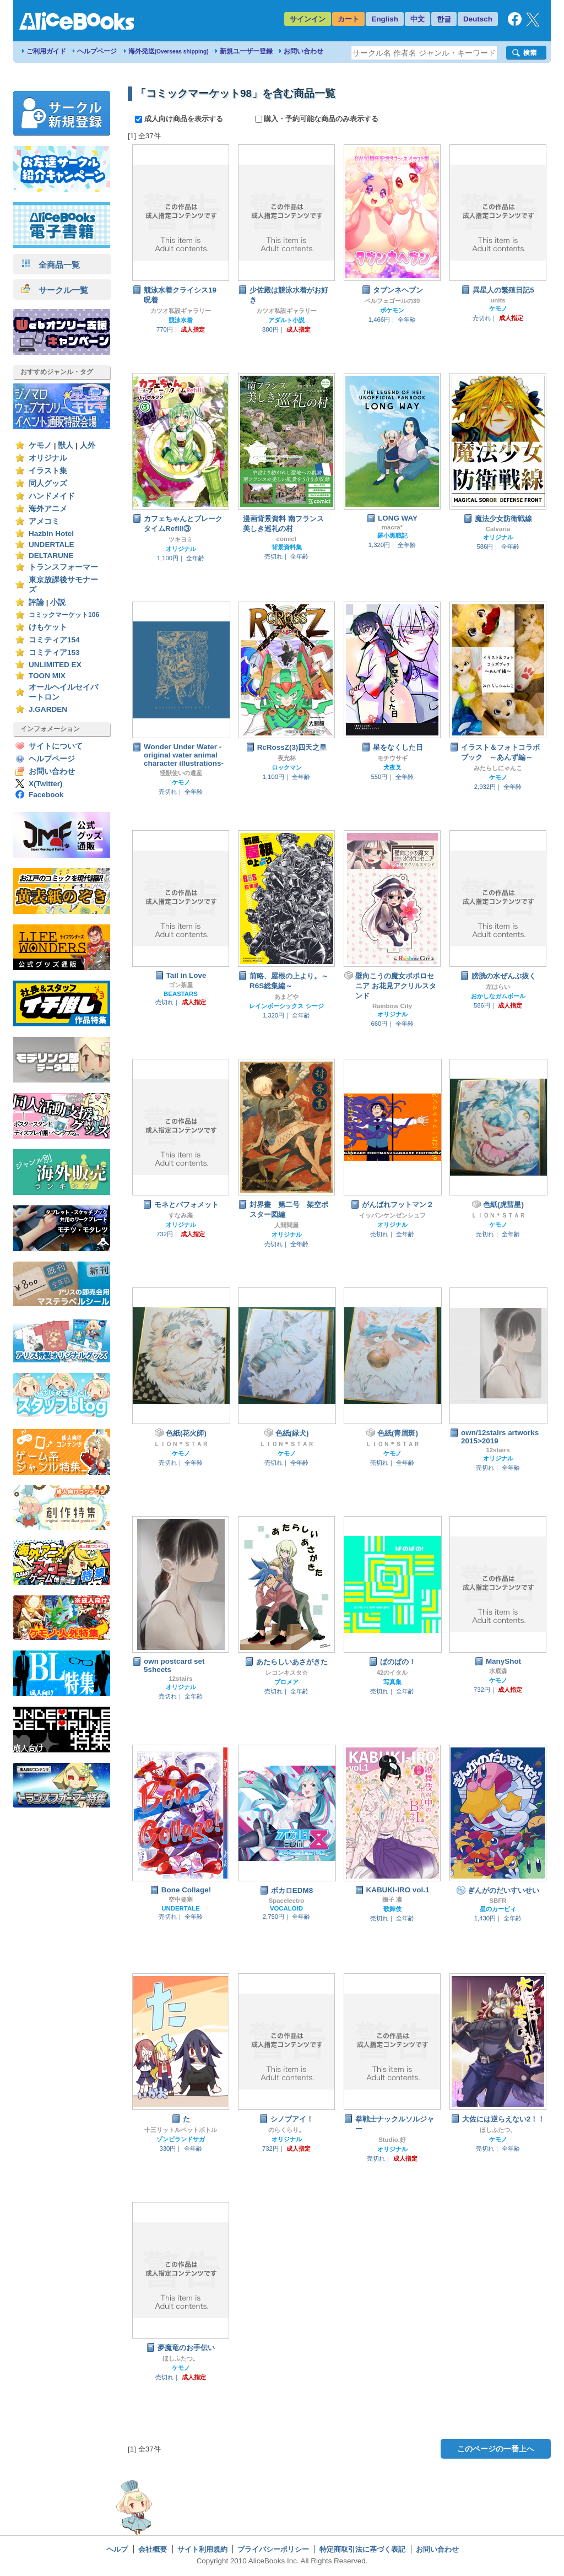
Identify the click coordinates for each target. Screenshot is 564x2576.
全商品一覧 (50, 264)
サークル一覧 (54, 290)
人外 (87, 445)
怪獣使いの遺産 (181, 773)
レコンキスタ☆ (286, 1672)
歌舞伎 (392, 1909)
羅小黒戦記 (392, 535)
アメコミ (44, 521)
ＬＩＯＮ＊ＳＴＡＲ (498, 1215)
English (384, 19)
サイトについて (56, 746)
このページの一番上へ (495, 2448)
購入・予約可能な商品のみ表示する (317, 119)
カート (348, 19)
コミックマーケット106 (64, 615)
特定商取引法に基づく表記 (362, 2549)
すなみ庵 (181, 1215)
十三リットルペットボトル (180, 2129)
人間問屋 (286, 1225)
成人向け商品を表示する (180, 119)
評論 (36, 602)
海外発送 (168, 51)
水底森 (498, 1671)
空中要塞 (181, 1899)
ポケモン (392, 310)
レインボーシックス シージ (286, 1006)
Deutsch (477, 19)
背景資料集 (287, 547)
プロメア (286, 1682)
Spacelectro (287, 1900)
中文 (417, 19)
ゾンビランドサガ (180, 2139)
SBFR (497, 1900)
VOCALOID (286, 1908)
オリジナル (48, 458)
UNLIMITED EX (55, 665)
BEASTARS (181, 994)
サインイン (308, 19)
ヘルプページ (97, 51)
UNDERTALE (51, 544)
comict (286, 538)
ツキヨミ (181, 539)
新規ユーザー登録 (246, 51)
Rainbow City (392, 1006)
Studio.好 (392, 2139)
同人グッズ (48, 483)
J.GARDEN (48, 709)
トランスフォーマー (63, 567)
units (497, 300)
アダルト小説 (286, 320)
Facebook (46, 795)
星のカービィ (498, 1909)
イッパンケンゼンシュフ (392, 1215)
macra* (392, 527)
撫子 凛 (392, 1899)
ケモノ (40, 445)
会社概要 (152, 2549)
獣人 (65, 445)
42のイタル (392, 1672)
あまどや (286, 996)
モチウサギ (392, 758)
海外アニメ (48, 509)
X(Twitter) (46, 784)
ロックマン (287, 767)
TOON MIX (47, 676)
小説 (58, 602)
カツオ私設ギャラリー (180, 310)
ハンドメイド (52, 496)
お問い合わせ (303, 51)
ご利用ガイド (46, 51)
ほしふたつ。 (498, 2129)
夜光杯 (287, 758)
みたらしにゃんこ (498, 768)
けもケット (48, 627)
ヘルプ (117, 2549)
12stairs (497, 1450)
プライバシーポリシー (273, 2549)
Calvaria (498, 529)
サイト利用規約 (202, 2549)
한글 (444, 19)
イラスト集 (48, 471)
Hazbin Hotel (51, 533)
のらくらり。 (286, 2129)
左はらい (498, 986)
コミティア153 (54, 652)
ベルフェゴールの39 (392, 300)
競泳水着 (181, 320)
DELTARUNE (51, 555)
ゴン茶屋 (181, 985)
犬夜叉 (392, 767)
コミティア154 (54, 640)
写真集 (392, 1682)
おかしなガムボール (498, 996)
